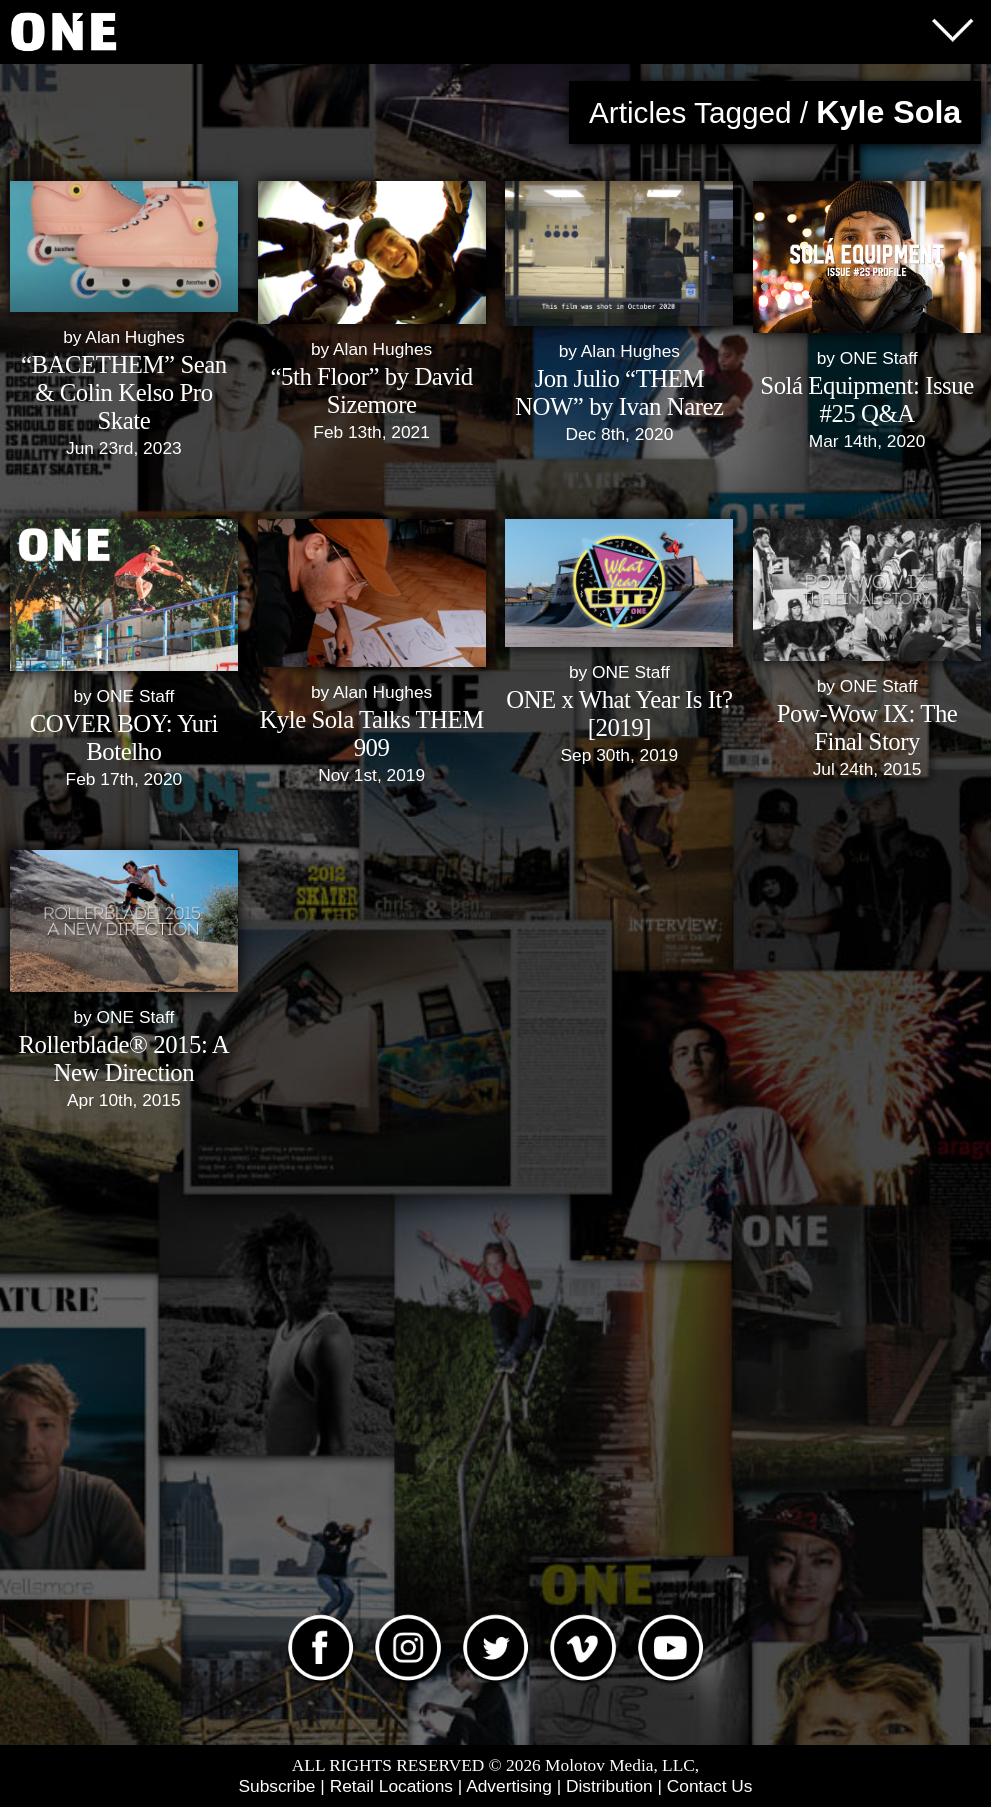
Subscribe (276, 1786)
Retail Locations (391, 1786)
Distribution (609, 1786)
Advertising (509, 1786)
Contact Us (710, 1786)
